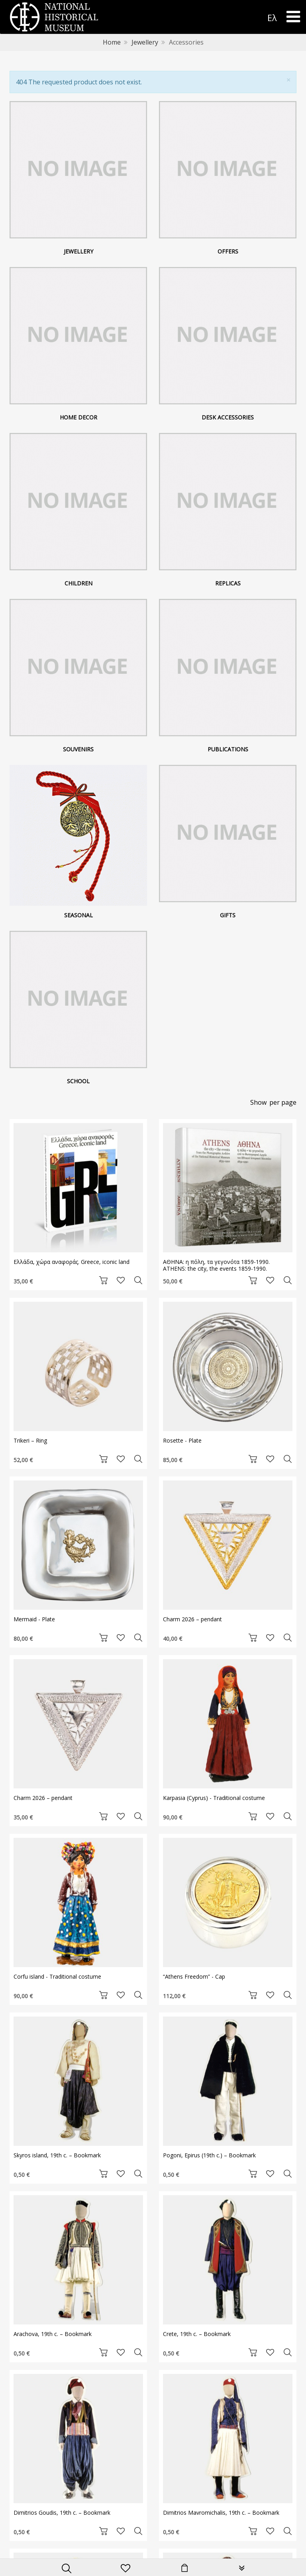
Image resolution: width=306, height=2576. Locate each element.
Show (258, 1102)
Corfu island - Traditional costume (57, 1976)
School (78, 1081)
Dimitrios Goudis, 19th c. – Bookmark (62, 2512)
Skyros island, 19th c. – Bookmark (57, 2155)
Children (78, 583)
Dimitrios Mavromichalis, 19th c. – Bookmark (221, 2512)
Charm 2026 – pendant (192, 1619)
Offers (228, 251)
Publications (228, 749)
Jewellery (144, 42)
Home (112, 42)
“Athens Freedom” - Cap (194, 1976)
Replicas (228, 583)
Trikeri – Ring (30, 1440)
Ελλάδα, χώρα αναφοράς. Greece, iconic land (71, 1262)
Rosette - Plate (182, 1440)
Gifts (227, 915)
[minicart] (184, 2569)
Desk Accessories (228, 417)
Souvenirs (78, 749)
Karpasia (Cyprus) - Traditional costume (214, 1798)
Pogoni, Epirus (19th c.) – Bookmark (209, 2155)
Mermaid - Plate (34, 1619)
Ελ (272, 17)
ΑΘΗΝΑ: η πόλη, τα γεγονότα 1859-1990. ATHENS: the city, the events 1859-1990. (216, 1265)
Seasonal (78, 915)
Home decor (78, 417)
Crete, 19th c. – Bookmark (197, 2334)
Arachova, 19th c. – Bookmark (53, 2334)
